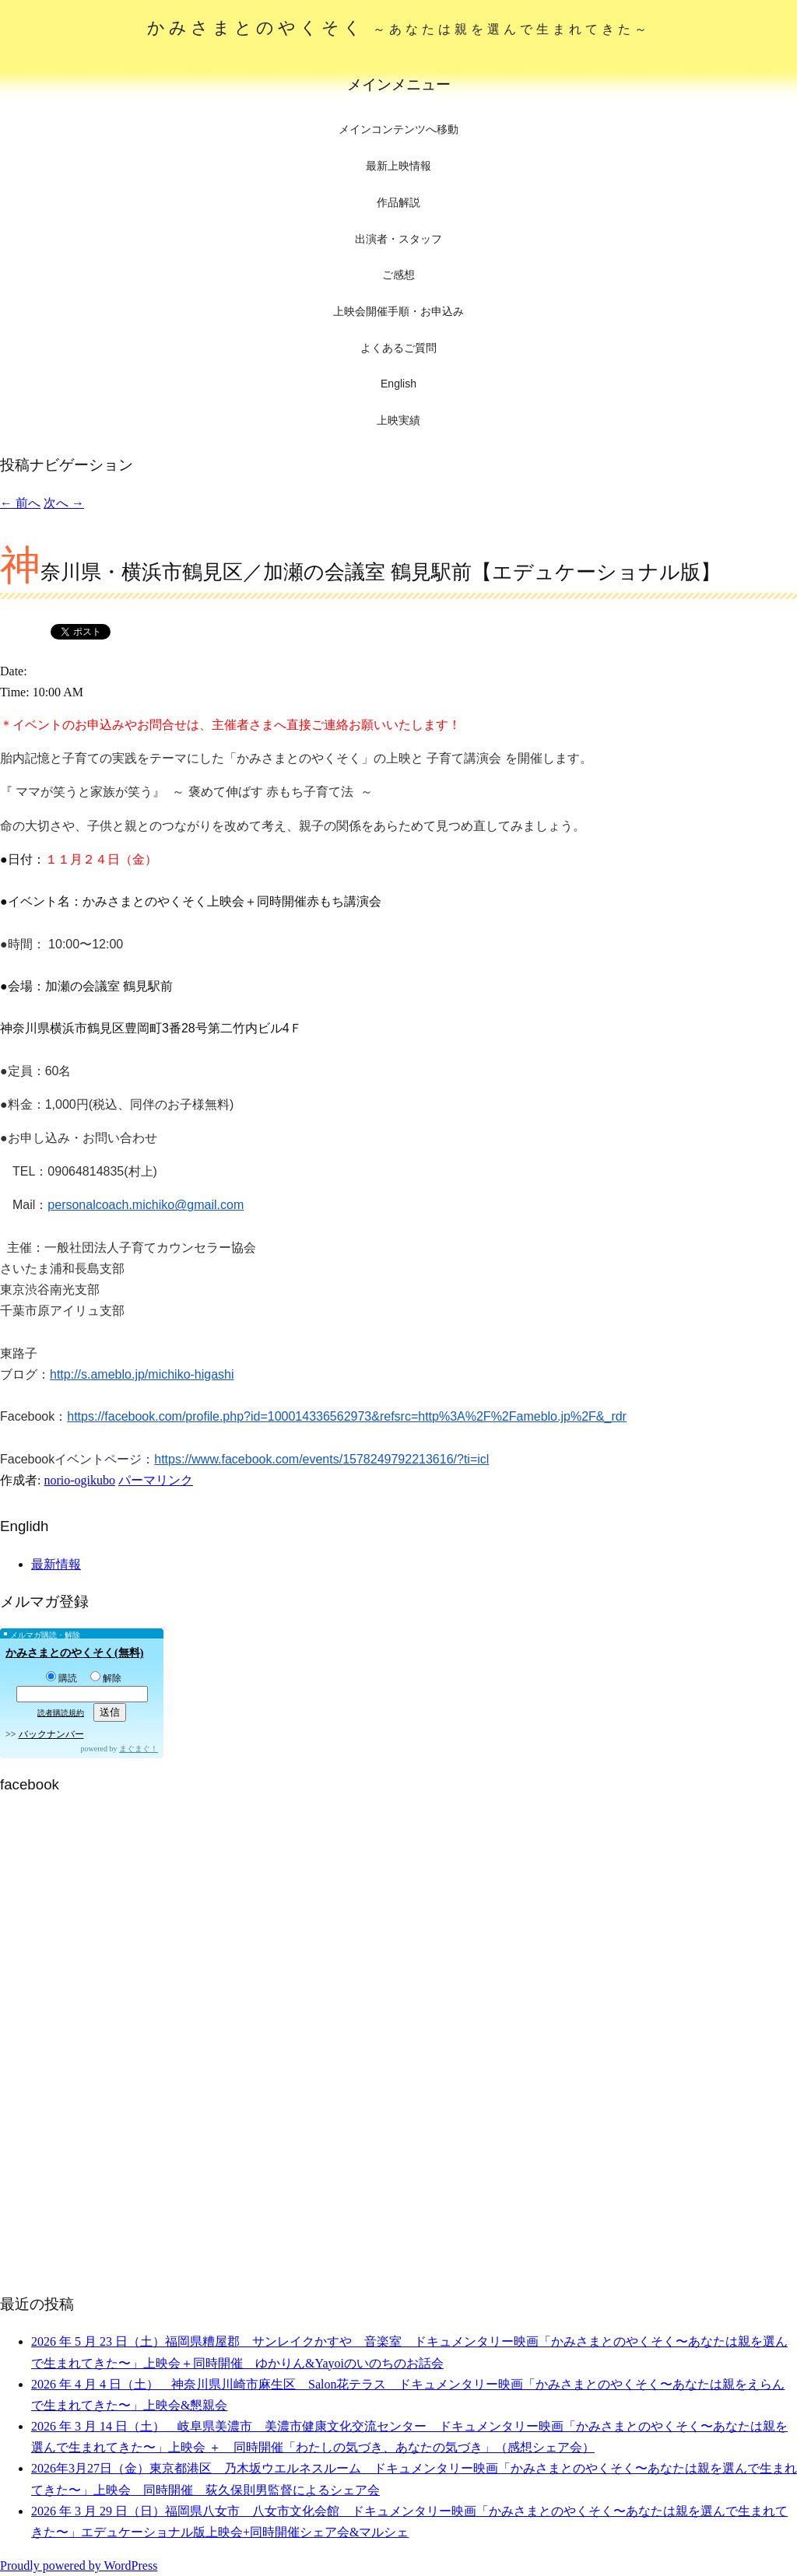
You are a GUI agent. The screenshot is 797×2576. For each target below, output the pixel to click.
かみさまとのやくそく (399, 27)
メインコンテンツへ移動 (398, 129)
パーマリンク (155, 1480)
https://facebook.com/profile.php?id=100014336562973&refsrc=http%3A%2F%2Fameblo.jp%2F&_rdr (347, 1416)
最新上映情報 (398, 165)
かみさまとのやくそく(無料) (74, 1653)
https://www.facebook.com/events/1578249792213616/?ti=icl (321, 1459)
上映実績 (398, 420)
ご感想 (398, 274)
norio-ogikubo (79, 1480)
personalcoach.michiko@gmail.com (145, 1204)
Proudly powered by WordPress (78, 2565)
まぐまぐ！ (138, 1748)
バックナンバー (51, 1734)
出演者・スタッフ (398, 239)
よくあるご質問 (398, 348)
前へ (20, 503)
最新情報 (56, 1564)
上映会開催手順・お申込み (398, 311)
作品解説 (398, 202)
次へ (64, 503)
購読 (61, 1678)
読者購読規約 (60, 1713)
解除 (105, 1678)
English (398, 383)
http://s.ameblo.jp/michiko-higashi (142, 1374)
